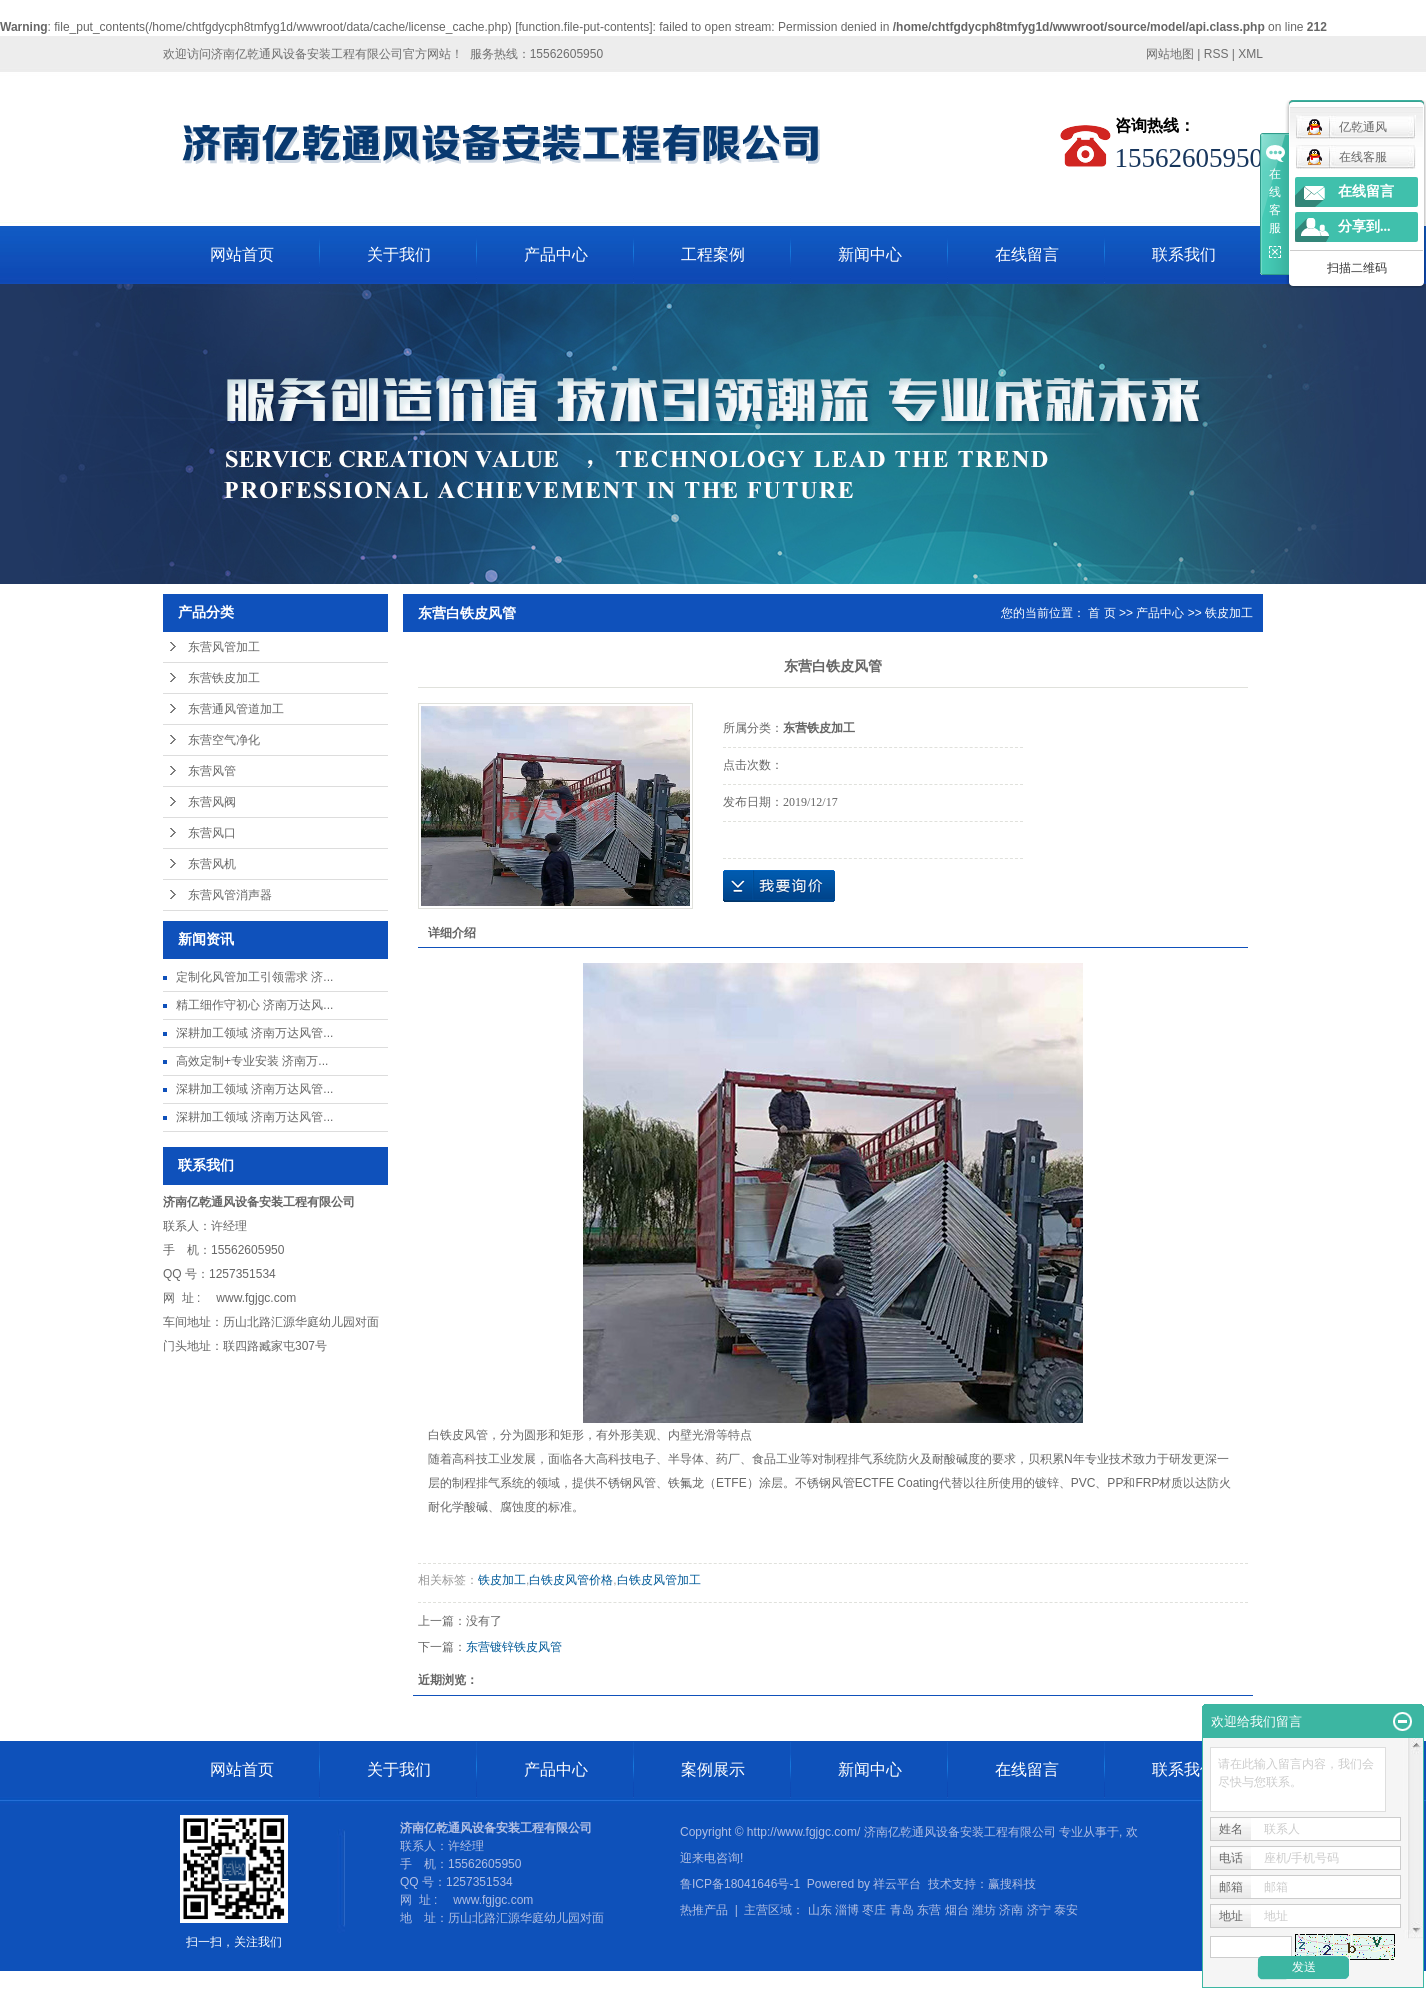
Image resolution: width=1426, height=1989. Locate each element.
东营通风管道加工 (236, 709)
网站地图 (1170, 54)
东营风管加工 (224, 647)
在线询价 (779, 886)
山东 (820, 1910)
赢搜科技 (1012, 1884)
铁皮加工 (1229, 613)
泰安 (1066, 1910)
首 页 (1101, 613)
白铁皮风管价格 (571, 1580)
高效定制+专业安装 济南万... (252, 1061)
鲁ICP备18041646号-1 (740, 1884)
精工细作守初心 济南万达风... (254, 1005)
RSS (1216, 54)
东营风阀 (212, 802)
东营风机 (212, 864)
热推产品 (704, 1910)
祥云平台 (897, 1884)
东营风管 (212, 771)
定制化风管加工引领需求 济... (254, 977)
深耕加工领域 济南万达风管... (254, 1033)
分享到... (1364, 226)
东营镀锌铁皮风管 (514, 1647)
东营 (929, 1910)
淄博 (847, 1910)
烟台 (957, 1910)
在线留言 (1027, 254)
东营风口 (212, 833)
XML (1250, 54)
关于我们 (399, 254)
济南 (1011, 1910)
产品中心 (556, 254)
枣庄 (874, 1910)
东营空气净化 (224, 740)
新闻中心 (870, 254)
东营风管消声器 (230, 895)
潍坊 (984, 1910)
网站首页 (242, 254)
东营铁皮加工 (224, 678)
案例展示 (713, 1769)
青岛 (902, 1910)
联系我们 (1184, 254)
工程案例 (713, 254)
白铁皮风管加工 (659, 1580)
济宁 (1039, 1910)
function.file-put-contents (584, 27)
